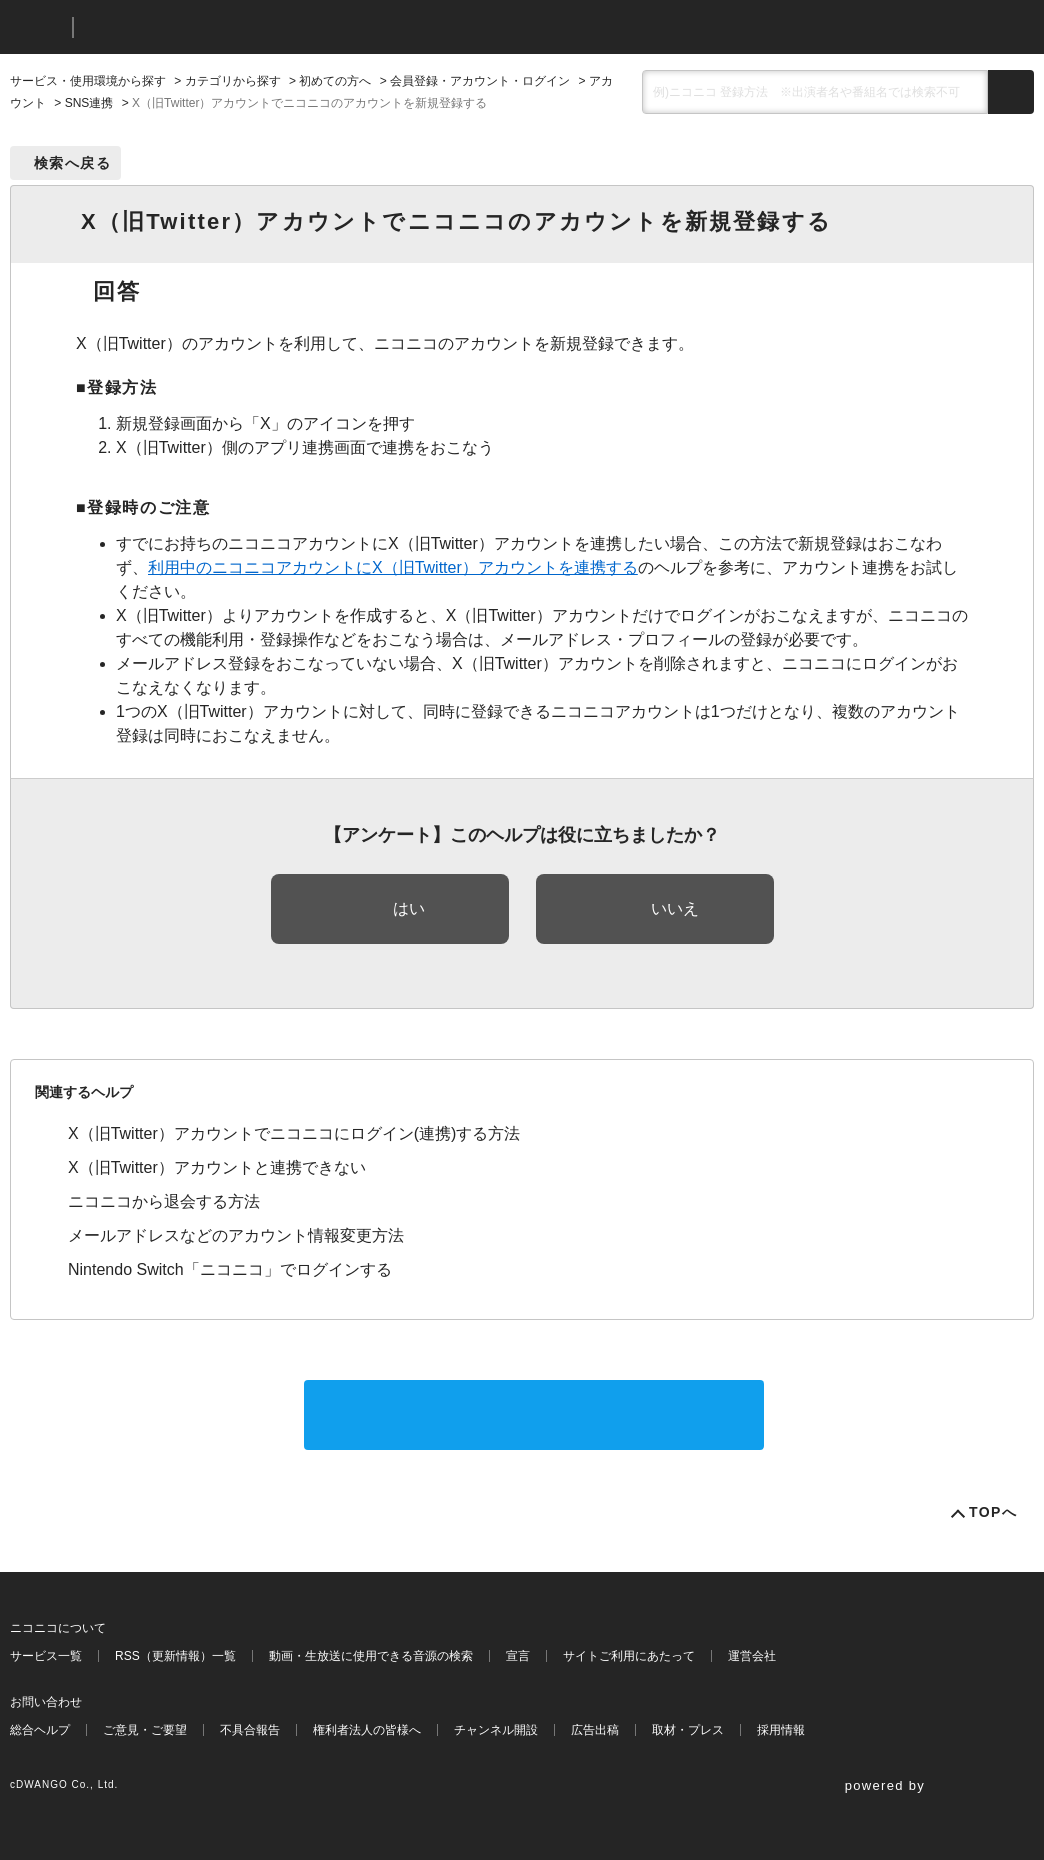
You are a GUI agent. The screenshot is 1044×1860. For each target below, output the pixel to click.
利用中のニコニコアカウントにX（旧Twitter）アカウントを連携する (393, 567)
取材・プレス (688, 1730)
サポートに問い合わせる (534, 1414)
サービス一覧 (46, 1656)
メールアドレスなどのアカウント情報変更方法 (236, 1235)
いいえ (675, 908)
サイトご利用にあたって (629, 1656)
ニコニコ (37, 27)
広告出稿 (595, 1730)
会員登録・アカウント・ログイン (480, 81)
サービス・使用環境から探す (88, 81)
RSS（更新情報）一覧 (175, 1656)
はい (409, 908)
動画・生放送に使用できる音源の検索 (371, 1656)
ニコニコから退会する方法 (164, 1201)
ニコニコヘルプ (194, 27)
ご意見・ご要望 (145, 1730)
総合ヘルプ (40, 1730)
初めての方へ (335, 81)
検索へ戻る (72, 163)
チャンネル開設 (496, 1730)
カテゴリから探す (233, 81)
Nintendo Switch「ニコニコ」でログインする (230, 1269)
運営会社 (752, 1656)
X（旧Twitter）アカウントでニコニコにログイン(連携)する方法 (294, 1133)
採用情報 (781, 1730)
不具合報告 (250, 1730)
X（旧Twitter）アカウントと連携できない (217, 1167)
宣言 (518, 1656)
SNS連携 (89, 103)
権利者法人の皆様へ (367, 1730)
